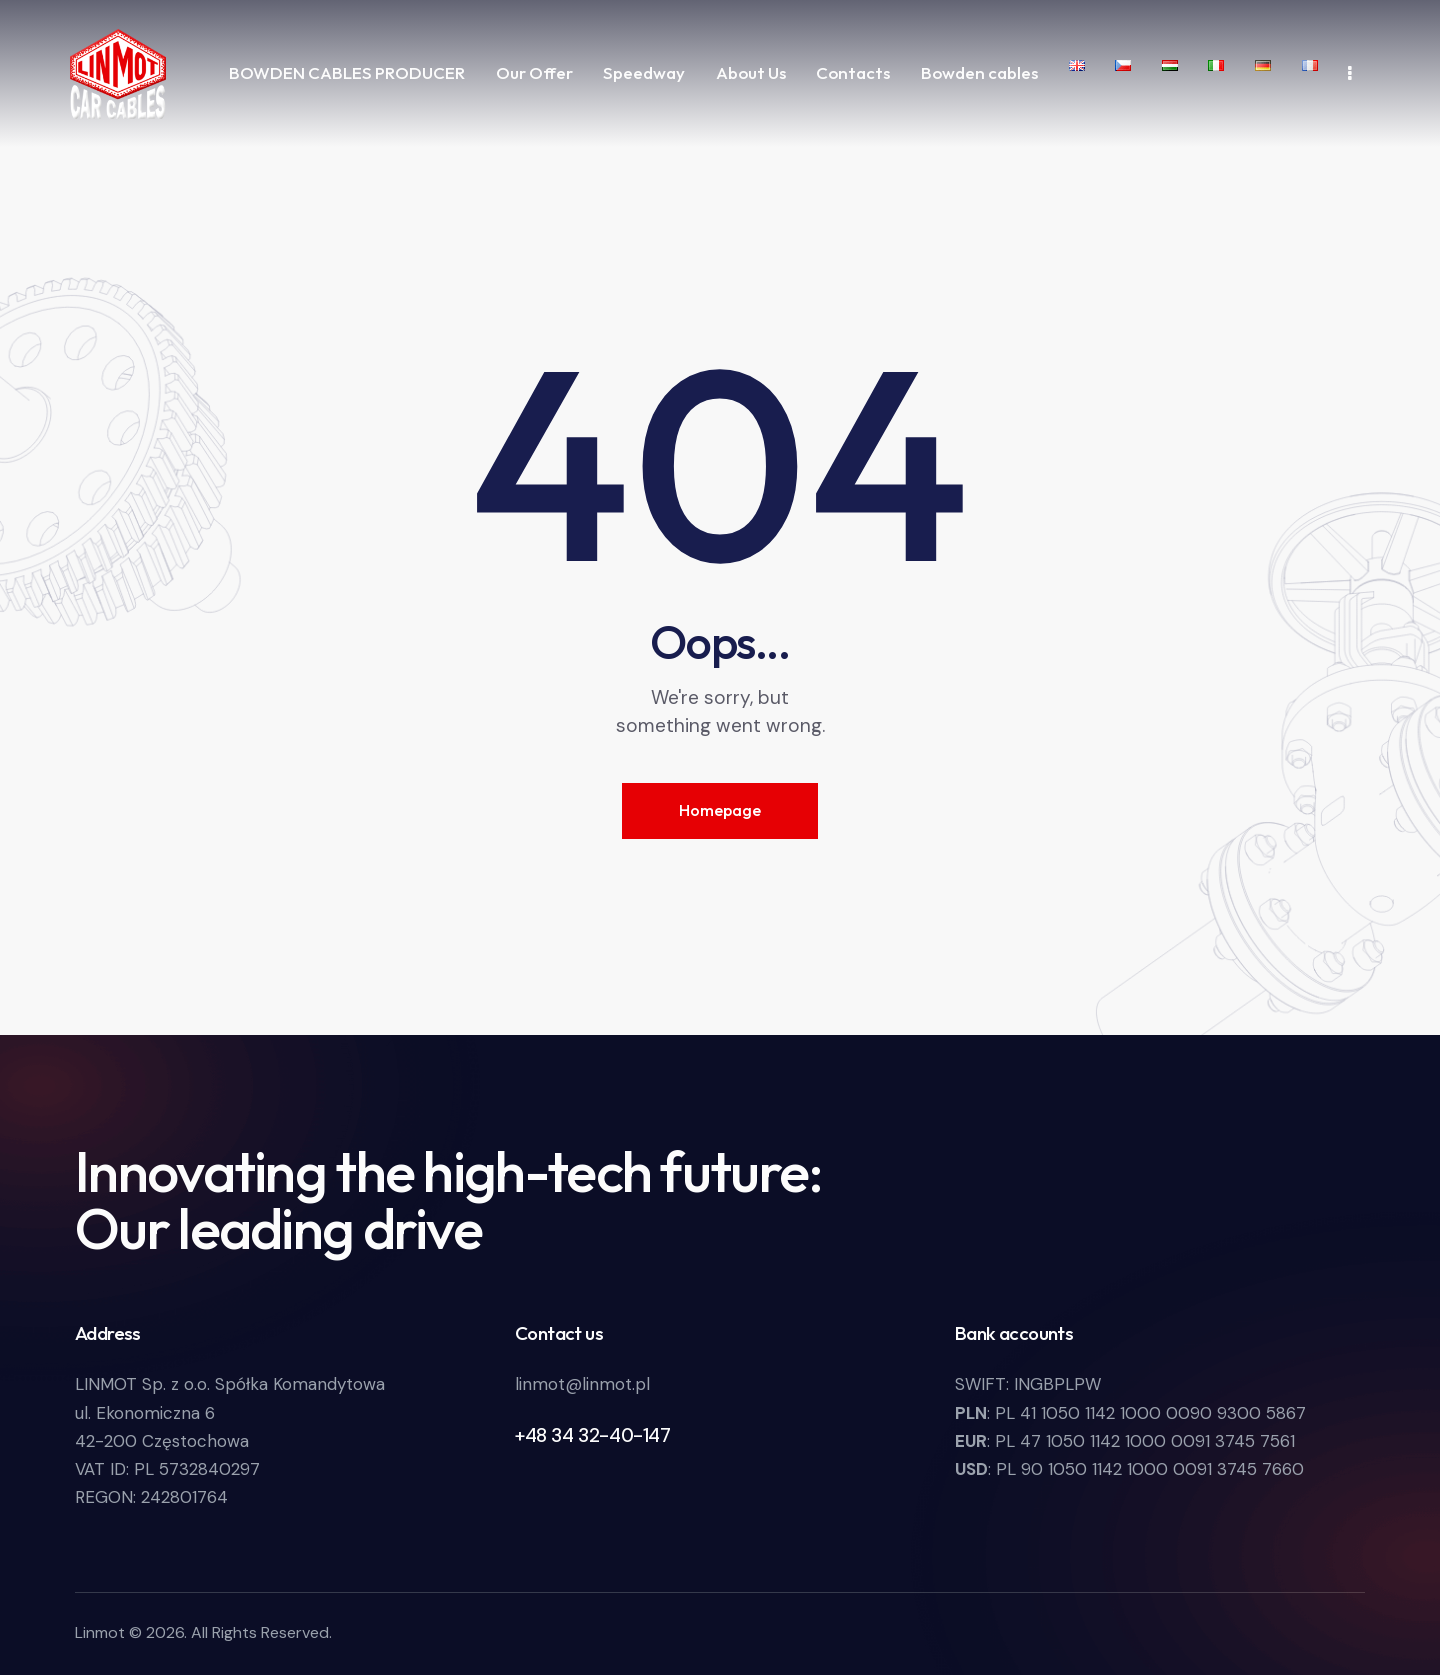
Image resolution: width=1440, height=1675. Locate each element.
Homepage (720, 810)
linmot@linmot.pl (582, 1384)
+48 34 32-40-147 (593, 1435)
